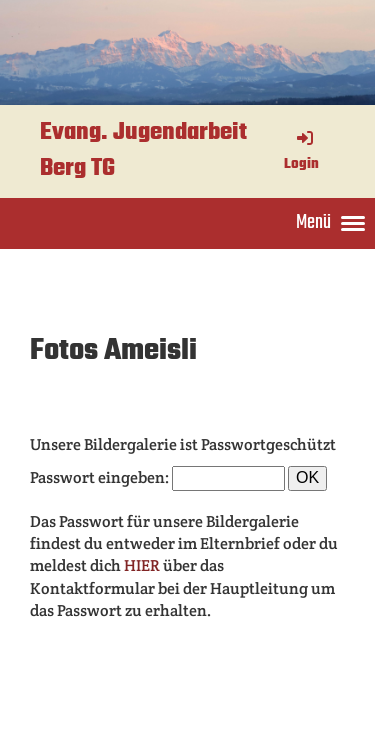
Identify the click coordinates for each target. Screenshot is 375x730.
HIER (143, 565)
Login (301, 152)
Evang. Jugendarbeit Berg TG (143, 151)
